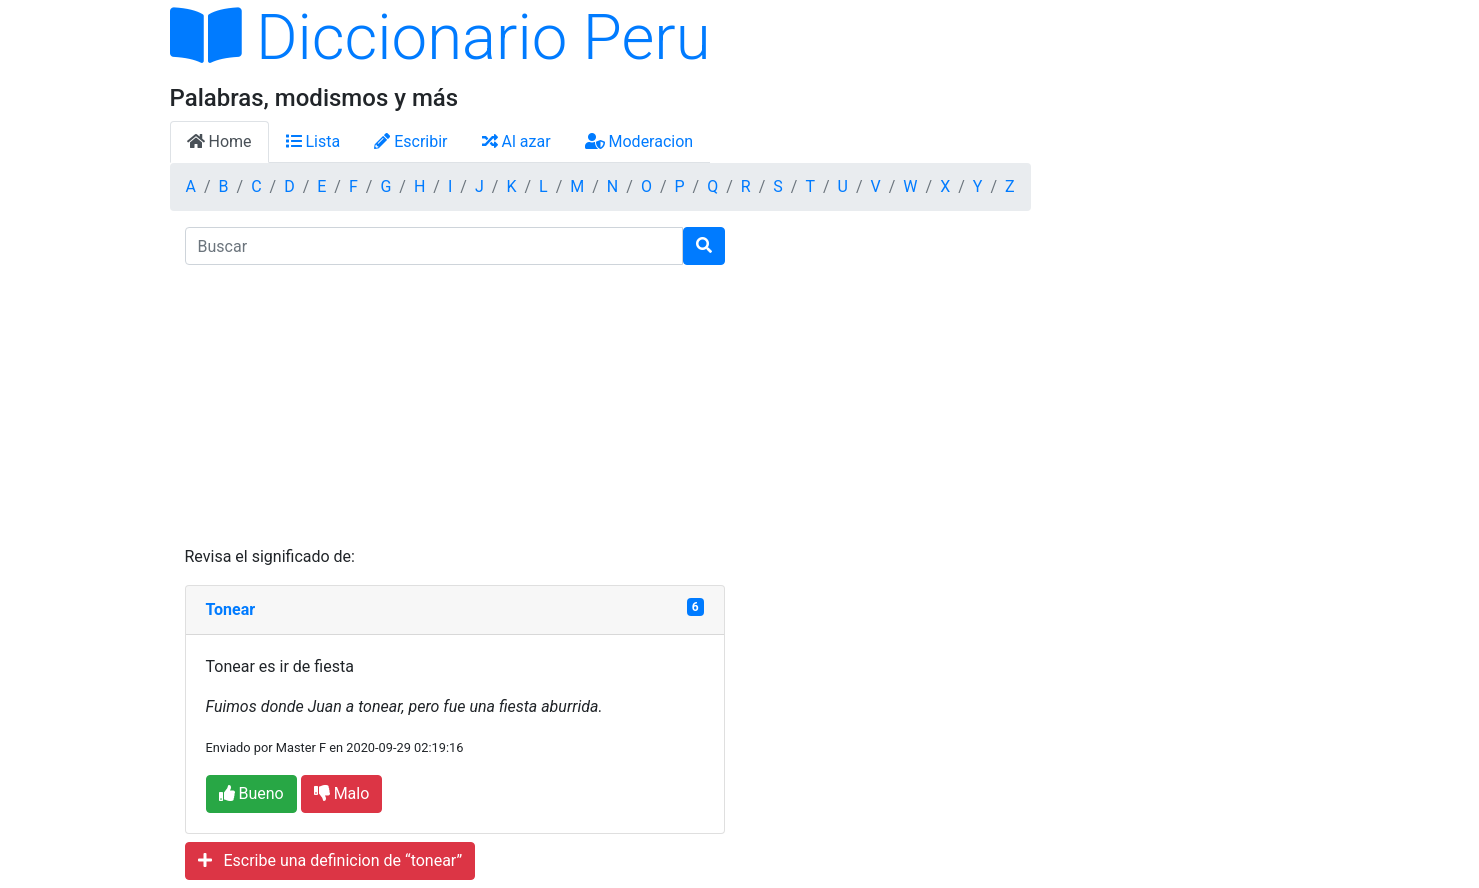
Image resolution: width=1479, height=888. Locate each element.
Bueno (251, 793)
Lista (313, 141)
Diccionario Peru (440, 37)
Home (219, 141)
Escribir (410, 141)
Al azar (516, 141)
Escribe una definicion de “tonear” (330, 860)
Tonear (231, 609)
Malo (342, 793)
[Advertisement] (455, 405)
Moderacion (639, 141)
